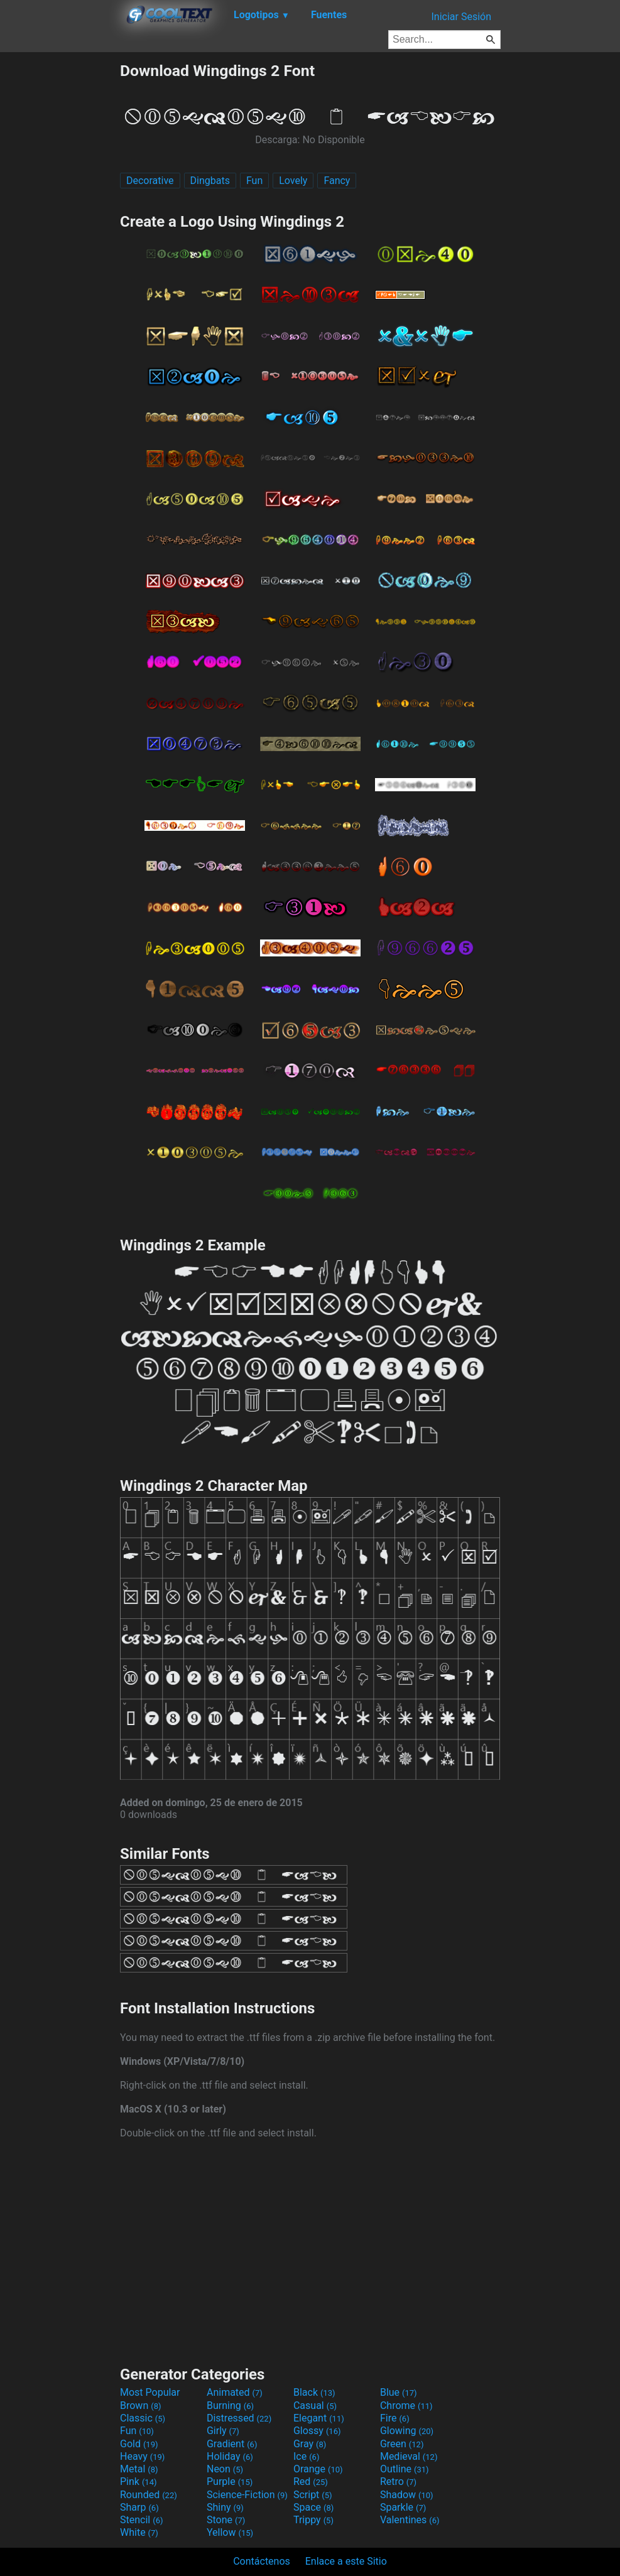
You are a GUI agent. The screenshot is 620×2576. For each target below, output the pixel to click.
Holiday (230, 2456)
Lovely (293, 181)
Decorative (150, 181)
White (139, 2532)
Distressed (239, 2418)
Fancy (337, 181)
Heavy (142, 2456)
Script (312, 2495)
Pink (138, 2481)
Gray (309, 2444)
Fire (395, 2418)
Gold (139, 2444)
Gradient (232, 2444)
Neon (225, 2469)
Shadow (406, 2495)
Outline (404, 2469)
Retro (398, 2481)
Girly (223, 2431)
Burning (230, 2405)
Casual (315, 2405)
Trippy (313, 2520)
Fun (254, 181)
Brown (140, 2405)
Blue (398, 2392)
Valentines (410, 2520)
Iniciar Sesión (461, 17)
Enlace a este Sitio (346, 2561)
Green (402, 2444)
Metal (139, 2469)
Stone (226, 2520)
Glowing (406, 2431)
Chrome (406, 2405)
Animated (235, 2392)
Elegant (318, 2418)
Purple (230, 2481)
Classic (142, 2418)
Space (313, 2507)
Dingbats (210, 181)
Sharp (139, 2507)
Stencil (141, 2520)
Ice (306, 2456)
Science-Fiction (247, 2495)
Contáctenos (261, 2561)
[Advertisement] (59, 250)
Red (310, 2481)
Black (314, 2392)
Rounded (148, 2495)
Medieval (409, 2456)
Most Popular (150, 2392)
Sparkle (403, 2507)
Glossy (317, 2431)
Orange (318, 2469)
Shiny (225, 2507)
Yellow (230, 2532)
